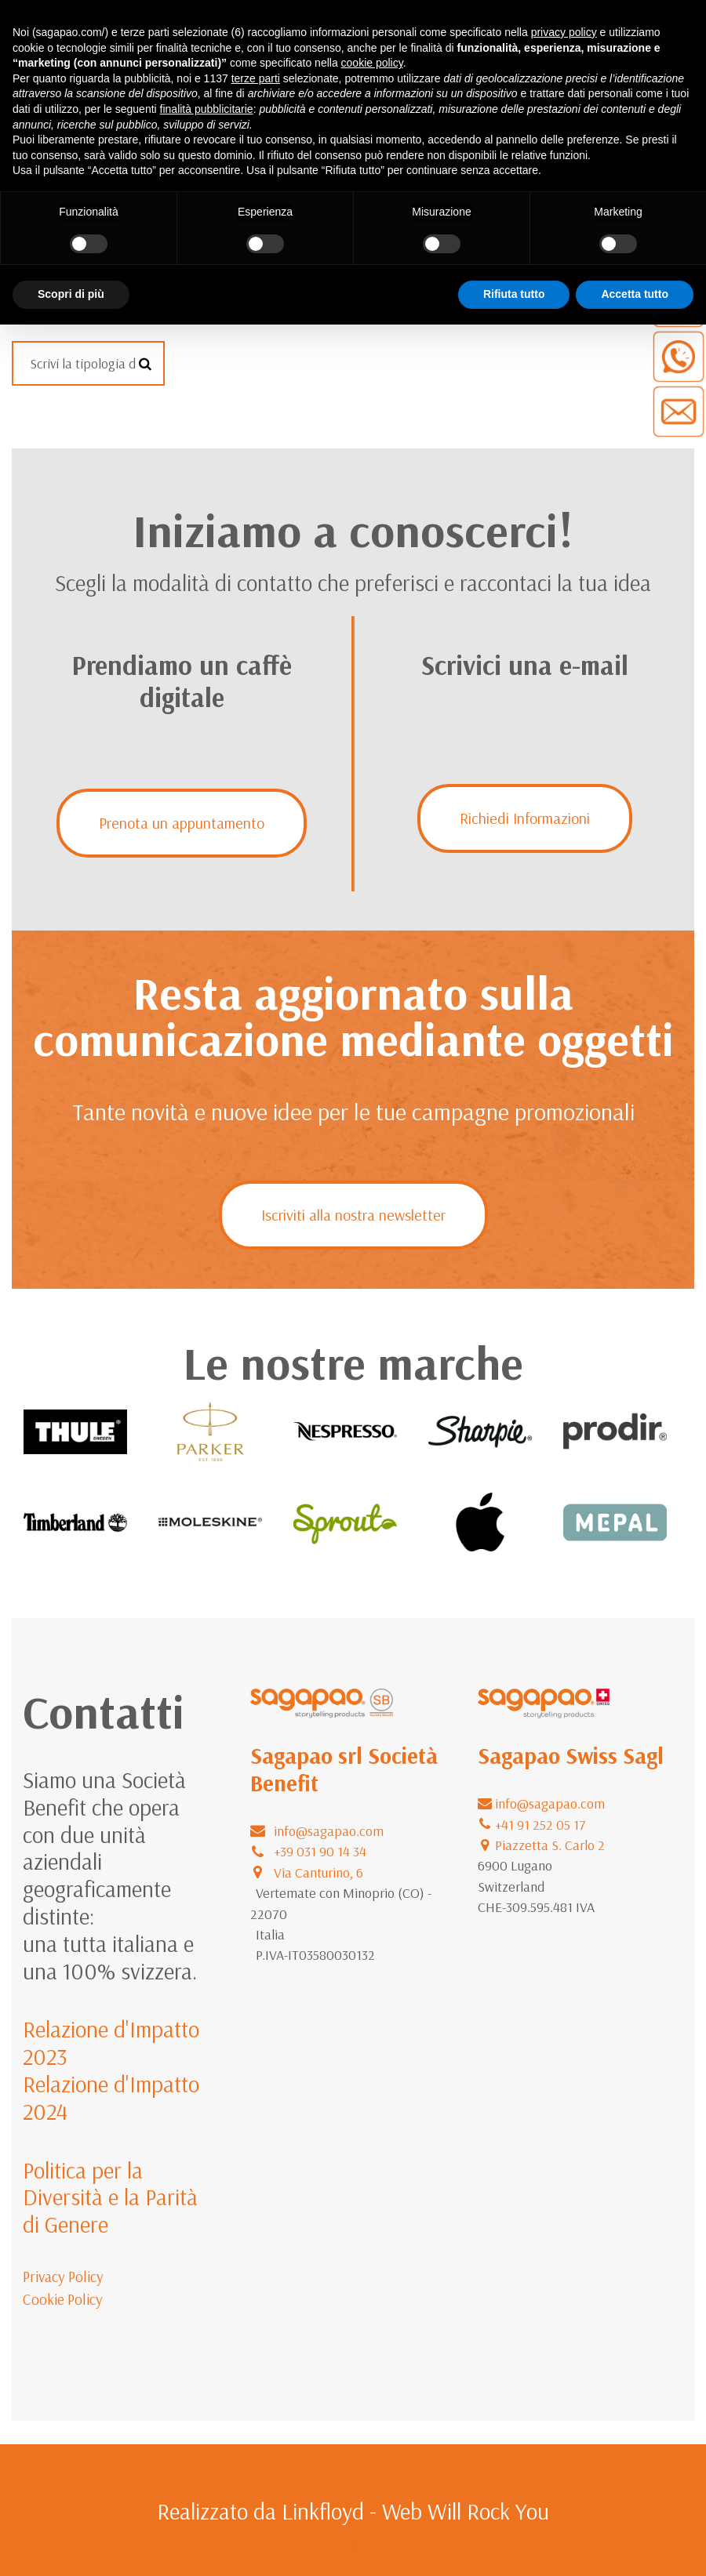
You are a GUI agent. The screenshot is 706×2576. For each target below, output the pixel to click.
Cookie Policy (63, 2299)
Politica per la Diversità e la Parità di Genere (110, 2197)
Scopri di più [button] (71, 294)
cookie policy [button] (372, 62)
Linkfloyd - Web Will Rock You (415, 2511)
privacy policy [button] (564, 32)
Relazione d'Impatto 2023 (111, 2042)
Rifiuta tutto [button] (514, 294)
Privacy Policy (63, 2276)
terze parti (255, 78)
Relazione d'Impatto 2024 (111, 2097)
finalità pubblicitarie (206, 109)
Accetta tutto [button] (634, 294)
